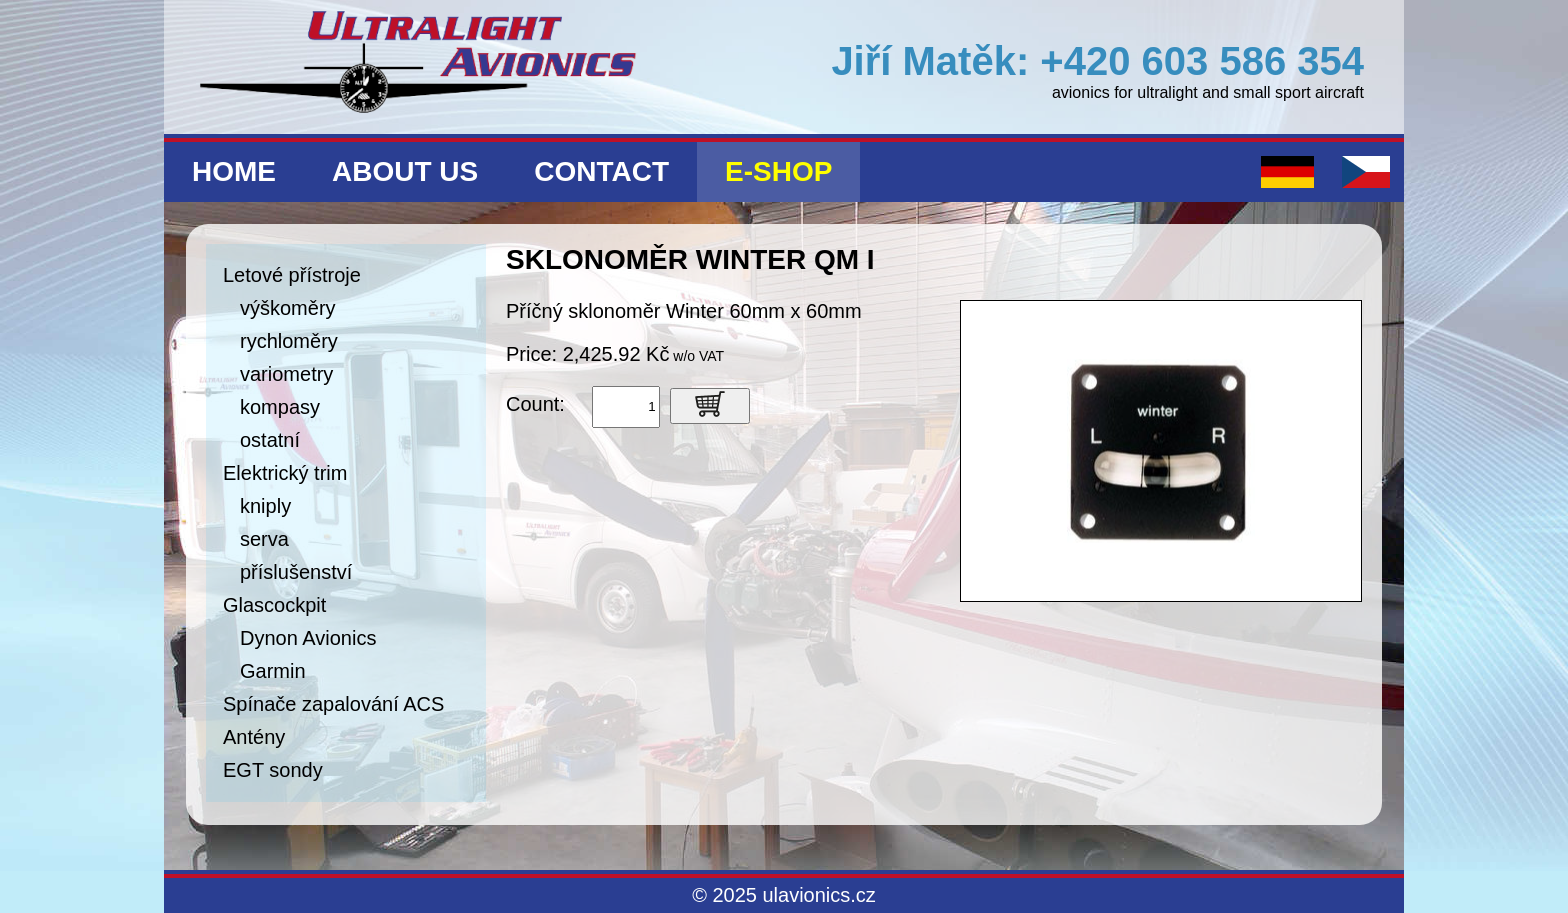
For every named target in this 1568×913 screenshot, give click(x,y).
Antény (254, 737)
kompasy (280, 407)
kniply (265, 506)
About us (405, 171)
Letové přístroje (292, 275)
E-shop (778, 171)
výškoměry (288, 308)
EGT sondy (273, 770)
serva (264, 539)
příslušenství (296, 572)
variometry (286, 374)
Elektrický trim (285, 473)
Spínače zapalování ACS (333, 704)
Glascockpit (274, 605)
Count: (535, 404)
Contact (601, 171)
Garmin (273, 671)
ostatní (270, 440)
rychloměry (289, 341)
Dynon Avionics (308, 638)
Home (234, 171)
